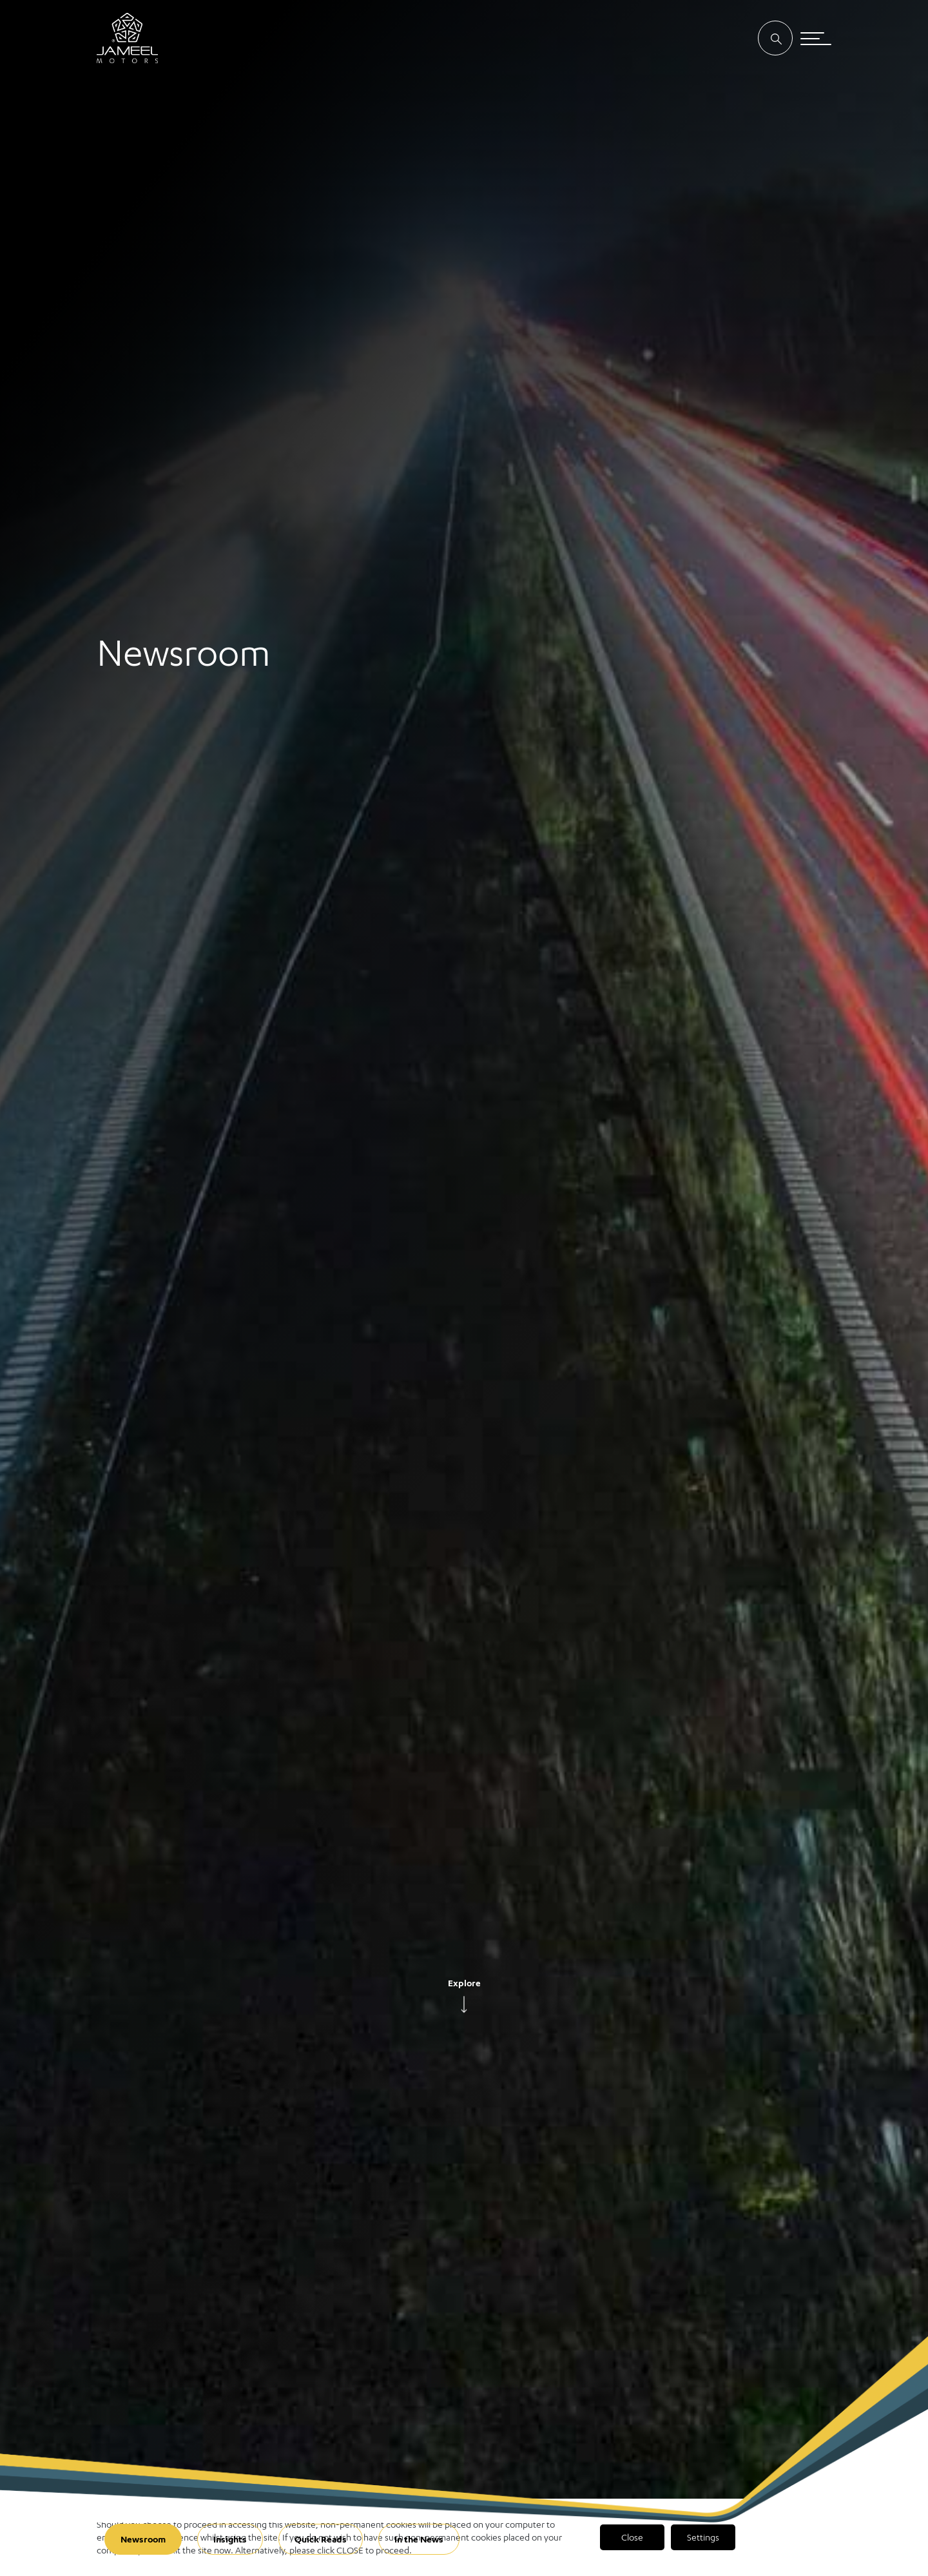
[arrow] (464, 2006)
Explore (464, 1982)
